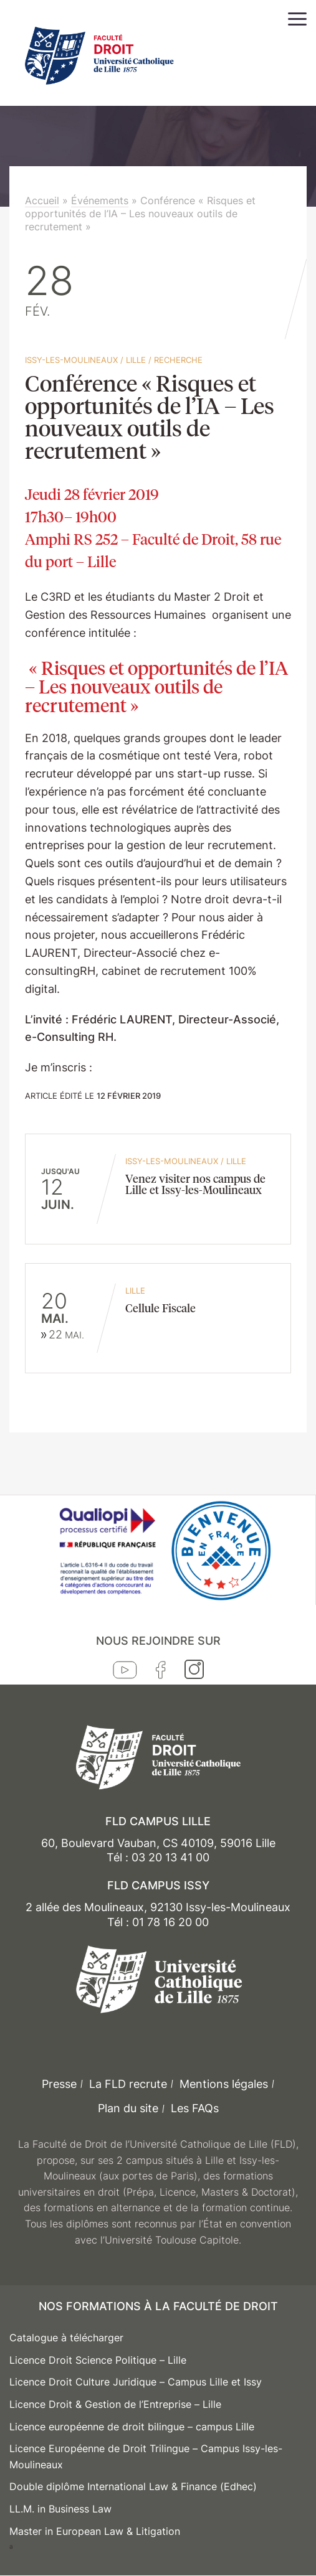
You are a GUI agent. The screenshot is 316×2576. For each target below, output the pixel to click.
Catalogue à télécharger (66, 2337)
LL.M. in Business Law (60, 2509)
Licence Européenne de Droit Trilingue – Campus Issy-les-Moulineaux (145, 2456)
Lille (136, 360)
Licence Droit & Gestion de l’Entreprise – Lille (115, 2404)
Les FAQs (195, 2108)
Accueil (42, 200)
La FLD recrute (128, 2083)
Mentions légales (224, 2083)
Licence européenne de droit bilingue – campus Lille (131, 2426)
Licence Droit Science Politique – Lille (97, 2360)
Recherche (178, 360)
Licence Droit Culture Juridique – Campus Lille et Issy (135, 2382)
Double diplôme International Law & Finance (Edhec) (133, 2486)
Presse (59, 2083)
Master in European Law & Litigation (94, 2531)
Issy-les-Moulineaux (71, 360)
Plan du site (128, 2108)
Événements (99, 200)
